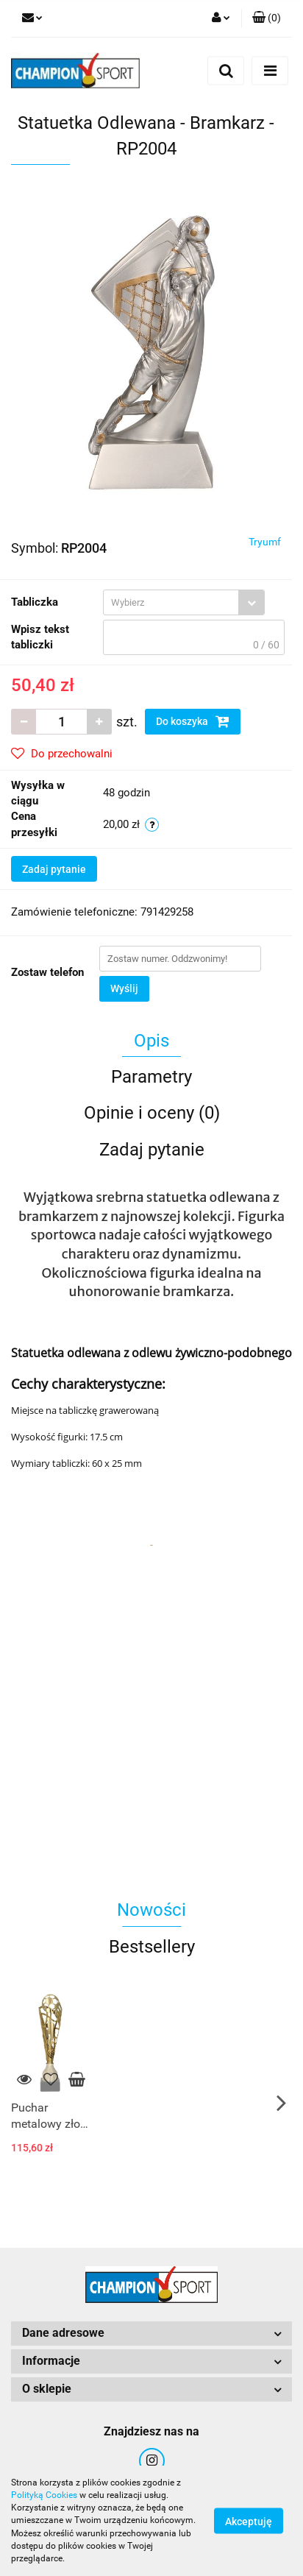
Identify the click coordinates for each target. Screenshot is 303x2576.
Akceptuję (248, 2521)
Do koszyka (192, 721)
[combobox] (184, 602)
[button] (266, 18)
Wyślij (124, 988)
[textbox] (171, 602)
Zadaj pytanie (54, 869)
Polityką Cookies (44, 2495)
